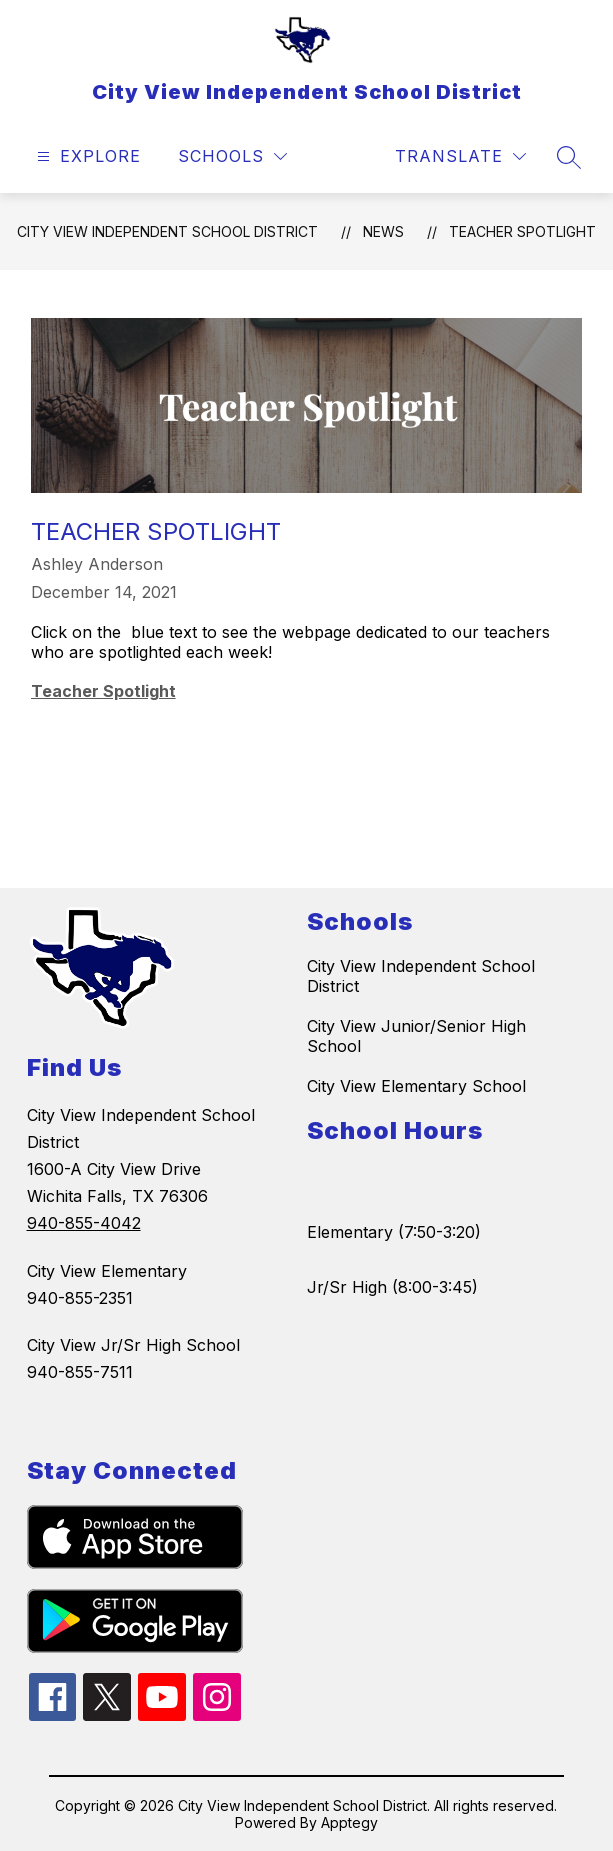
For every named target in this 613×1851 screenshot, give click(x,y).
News (383, 231)
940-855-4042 (84, 1223)
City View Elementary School (416, 1086)
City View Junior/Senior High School (416, 1036)
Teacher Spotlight (522, 231)
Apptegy (349, 1822)
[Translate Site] (460, 156)
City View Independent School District (167, 231)
